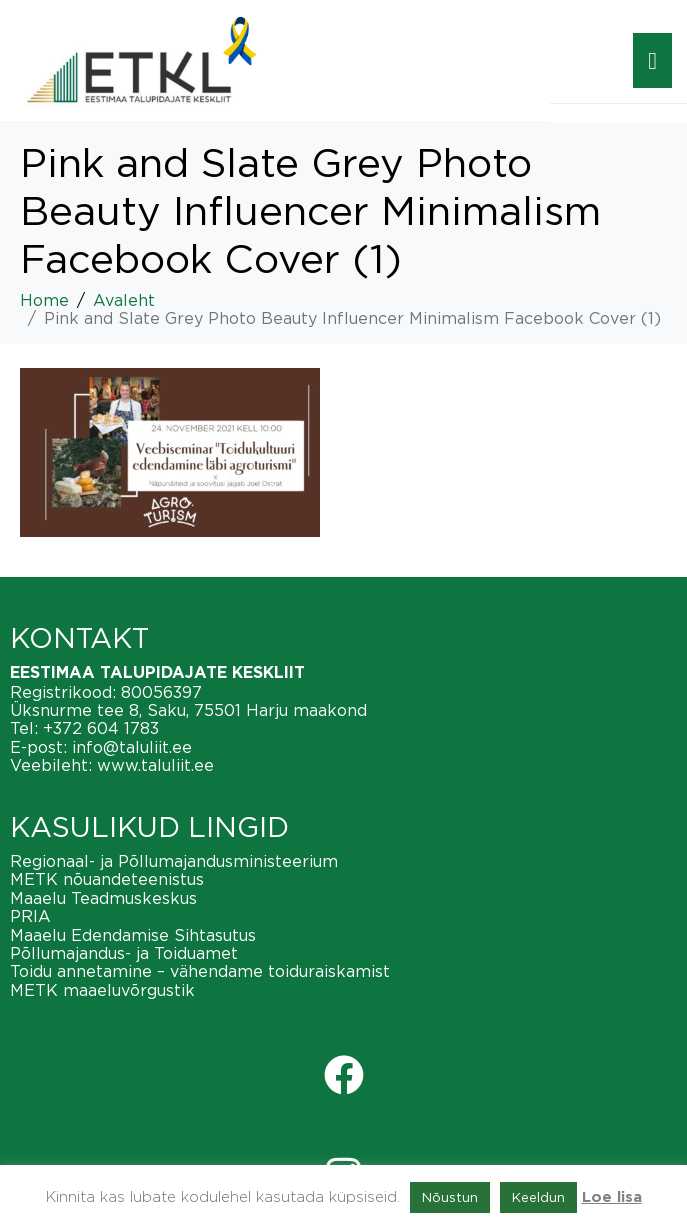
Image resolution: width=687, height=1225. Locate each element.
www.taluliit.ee (155, 765)
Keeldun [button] (538, 1197)
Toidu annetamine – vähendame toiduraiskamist (200, 971)
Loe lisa (612, 1197)
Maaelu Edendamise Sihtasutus (133, 935)
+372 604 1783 (101, 728)
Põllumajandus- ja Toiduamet (124, 953)
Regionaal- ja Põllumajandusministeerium (174, 861)
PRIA (30, 916)
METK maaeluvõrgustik (102, 990)
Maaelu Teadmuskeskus (103, 898)
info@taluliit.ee (132, 747)
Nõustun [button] (450, 1197)
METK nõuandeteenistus (107, 879)
